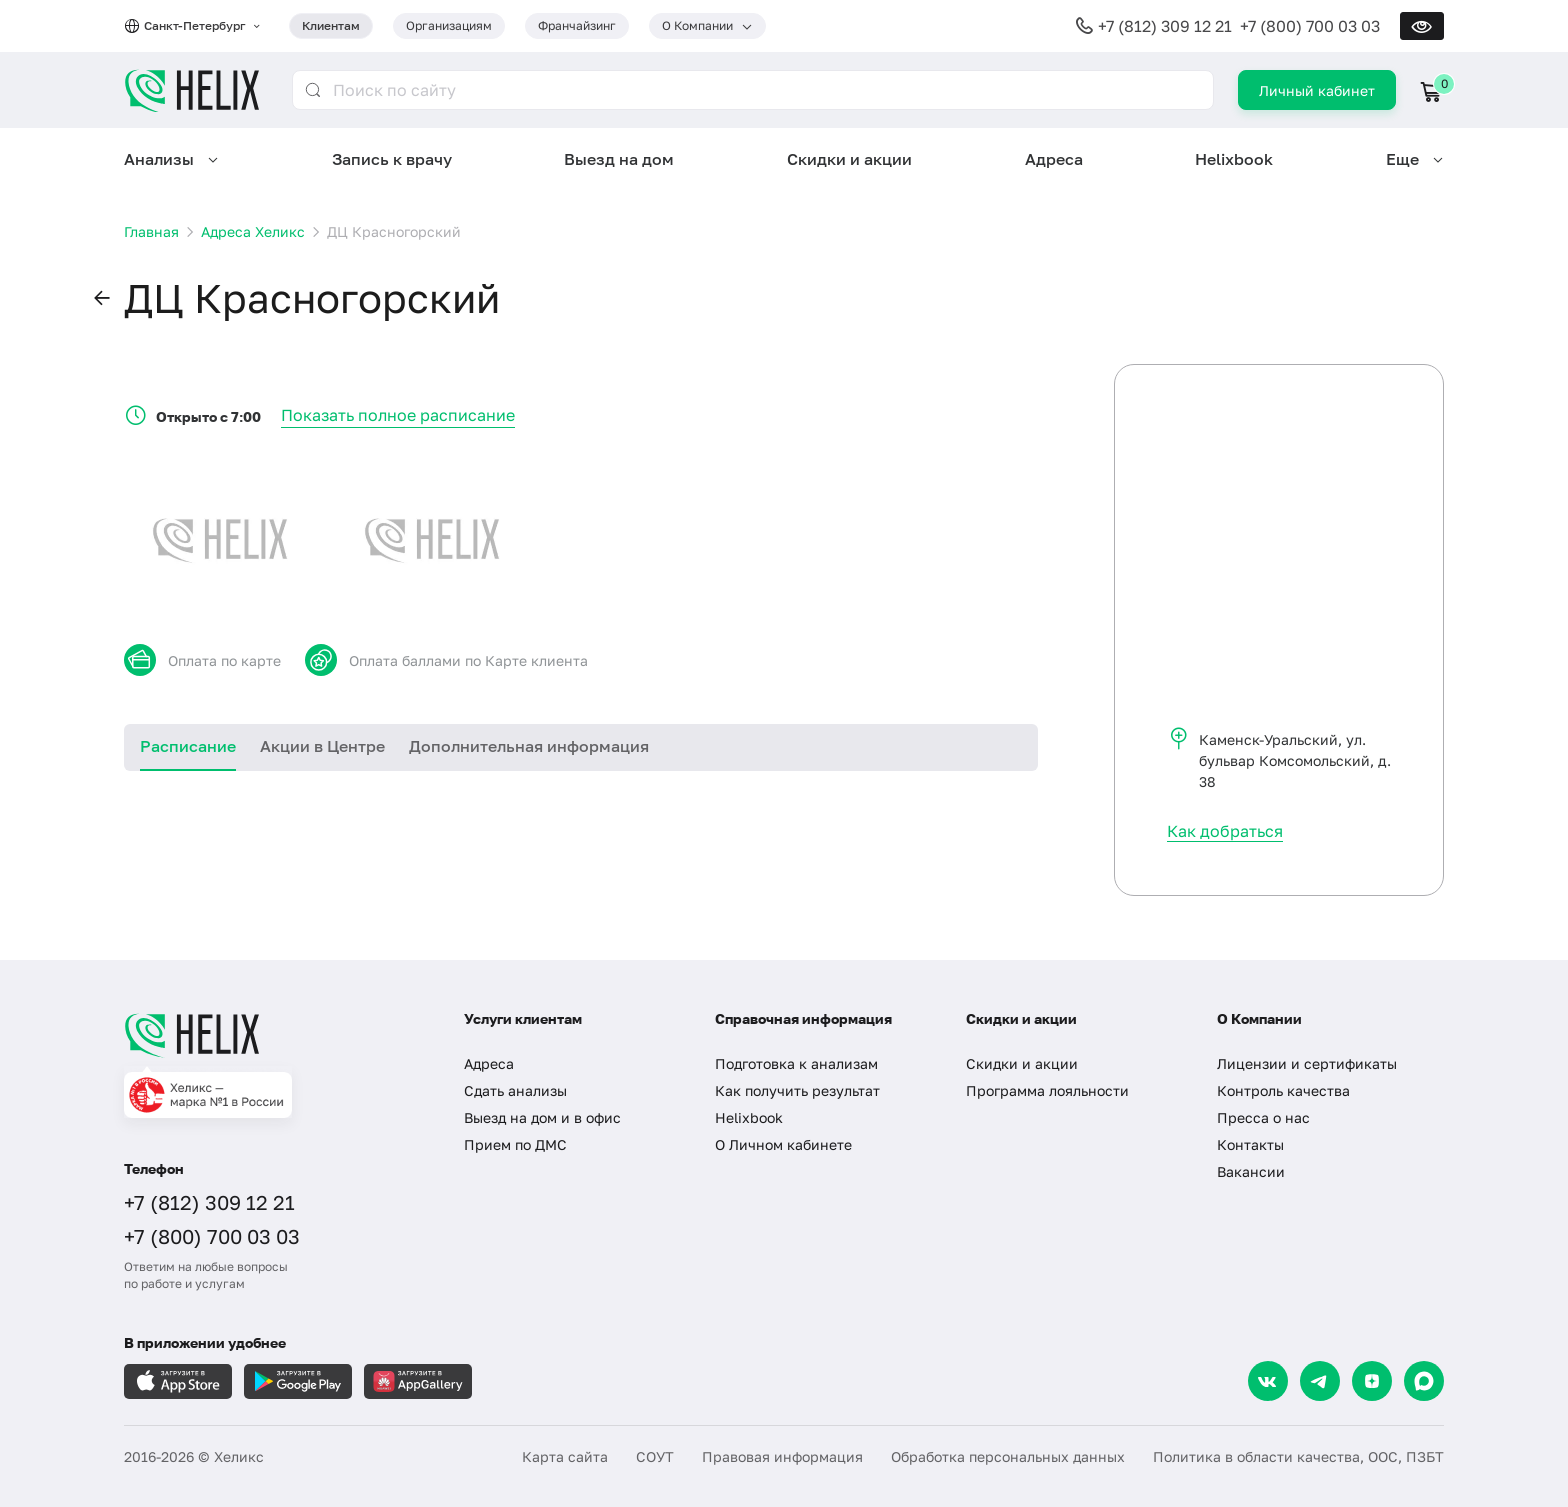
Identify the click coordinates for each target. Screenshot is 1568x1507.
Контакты (1250, 1144)
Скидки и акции (849, 159)
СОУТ (655, 1456)
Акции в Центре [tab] (322, 746)
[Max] (1424, 1381)
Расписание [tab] (188, 746)
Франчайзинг (577, 25)
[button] (102, 299)
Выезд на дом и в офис (542, 1117)
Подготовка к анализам (796, 1063)
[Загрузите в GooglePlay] (298, 1381)
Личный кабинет (1317, 90)
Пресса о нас (1263, 1117)
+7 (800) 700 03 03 (1310, 26)
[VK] (1268, 1381)
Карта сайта (565, 1456)
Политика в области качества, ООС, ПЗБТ (1298, 1456)
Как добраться (1225, 831)
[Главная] (274, 1035)
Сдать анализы (515, 1090)
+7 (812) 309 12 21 (1165, 26)
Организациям (449, 25)
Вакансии (1251, 1171)
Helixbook (1234, 159)
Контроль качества (1283, 1090)
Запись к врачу (392, 159)
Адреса (1054, 159)
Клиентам (331, 25)
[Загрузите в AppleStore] (178, 1381)
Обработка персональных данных (1008, 1456)
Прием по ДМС (515, 1144)
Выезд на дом (619, 159)
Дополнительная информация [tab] (529, 746)
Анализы (159, 159)
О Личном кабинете (783, 1144)
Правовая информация (782, 1456)
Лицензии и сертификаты (1307, 1063)
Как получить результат (797, 1090)
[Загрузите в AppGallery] (418, 1381)
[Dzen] (1372, 1381)
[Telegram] (1320, 1381)
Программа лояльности (1047, 1090)
